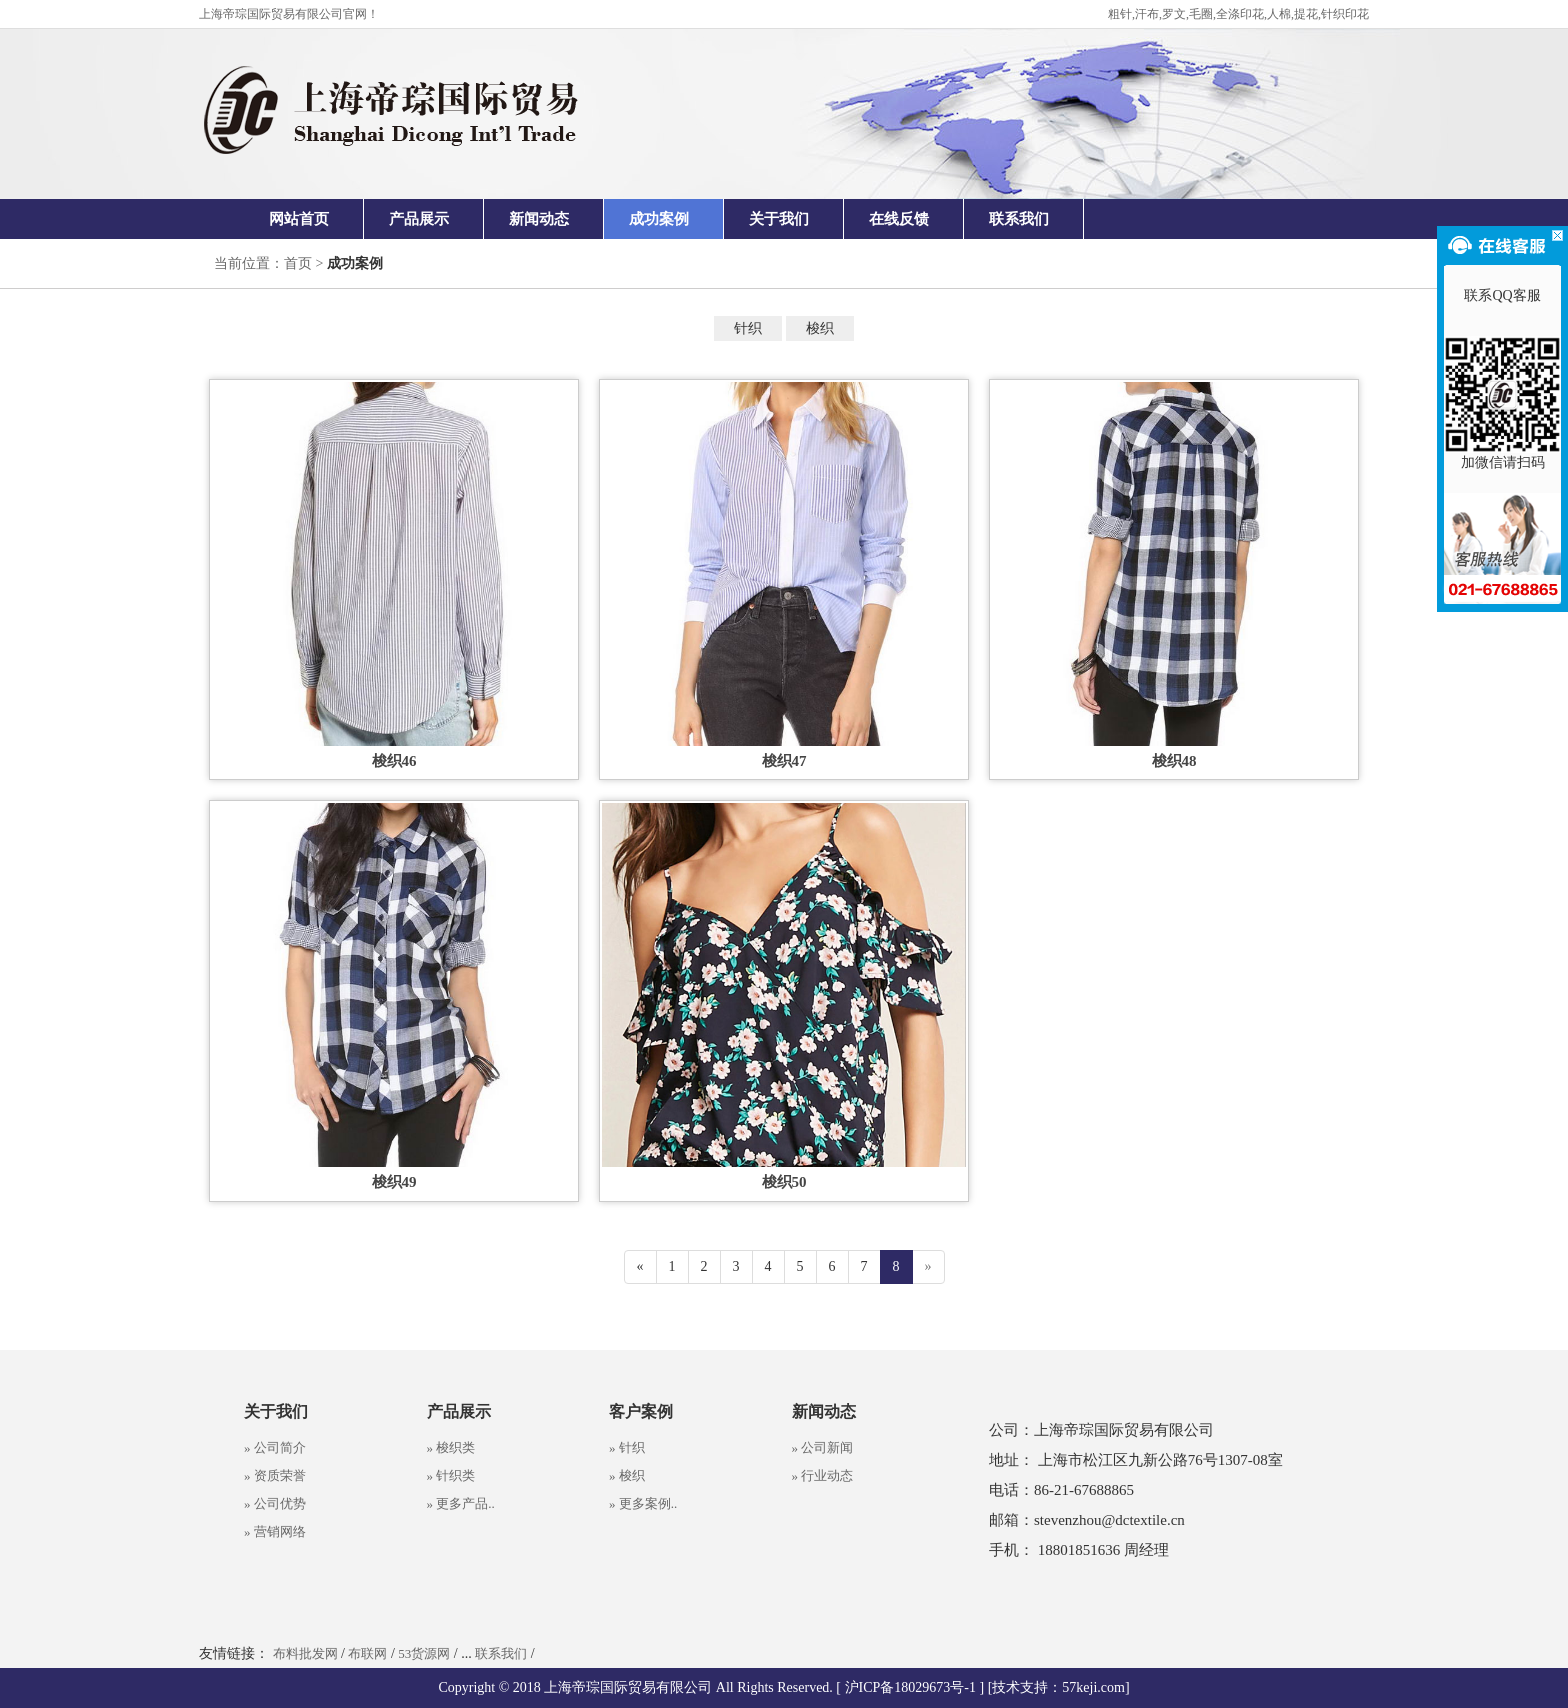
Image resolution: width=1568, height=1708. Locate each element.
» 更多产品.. (461, 1503)
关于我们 (779, 219)
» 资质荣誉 (275, 1475)
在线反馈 (899, 219)
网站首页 (299, 219)
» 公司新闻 (823, 1447)
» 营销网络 (275, 1531)
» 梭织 (627, 1475)
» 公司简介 (275, 1447)
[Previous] (640, 1267)
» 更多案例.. (643, 1503)
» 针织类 (451, 1475)
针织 (748, 328)
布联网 (367, 1653)
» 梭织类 (451, 1447)
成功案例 (659, 219)
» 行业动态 (823, 1475)
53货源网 (424, 1653)
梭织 (820, 328)
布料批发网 (305, 1653)
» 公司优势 (275, 1503)
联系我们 (1019, 219)
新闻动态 (539, 219)
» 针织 (627, 1447)
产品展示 (419, 219)
